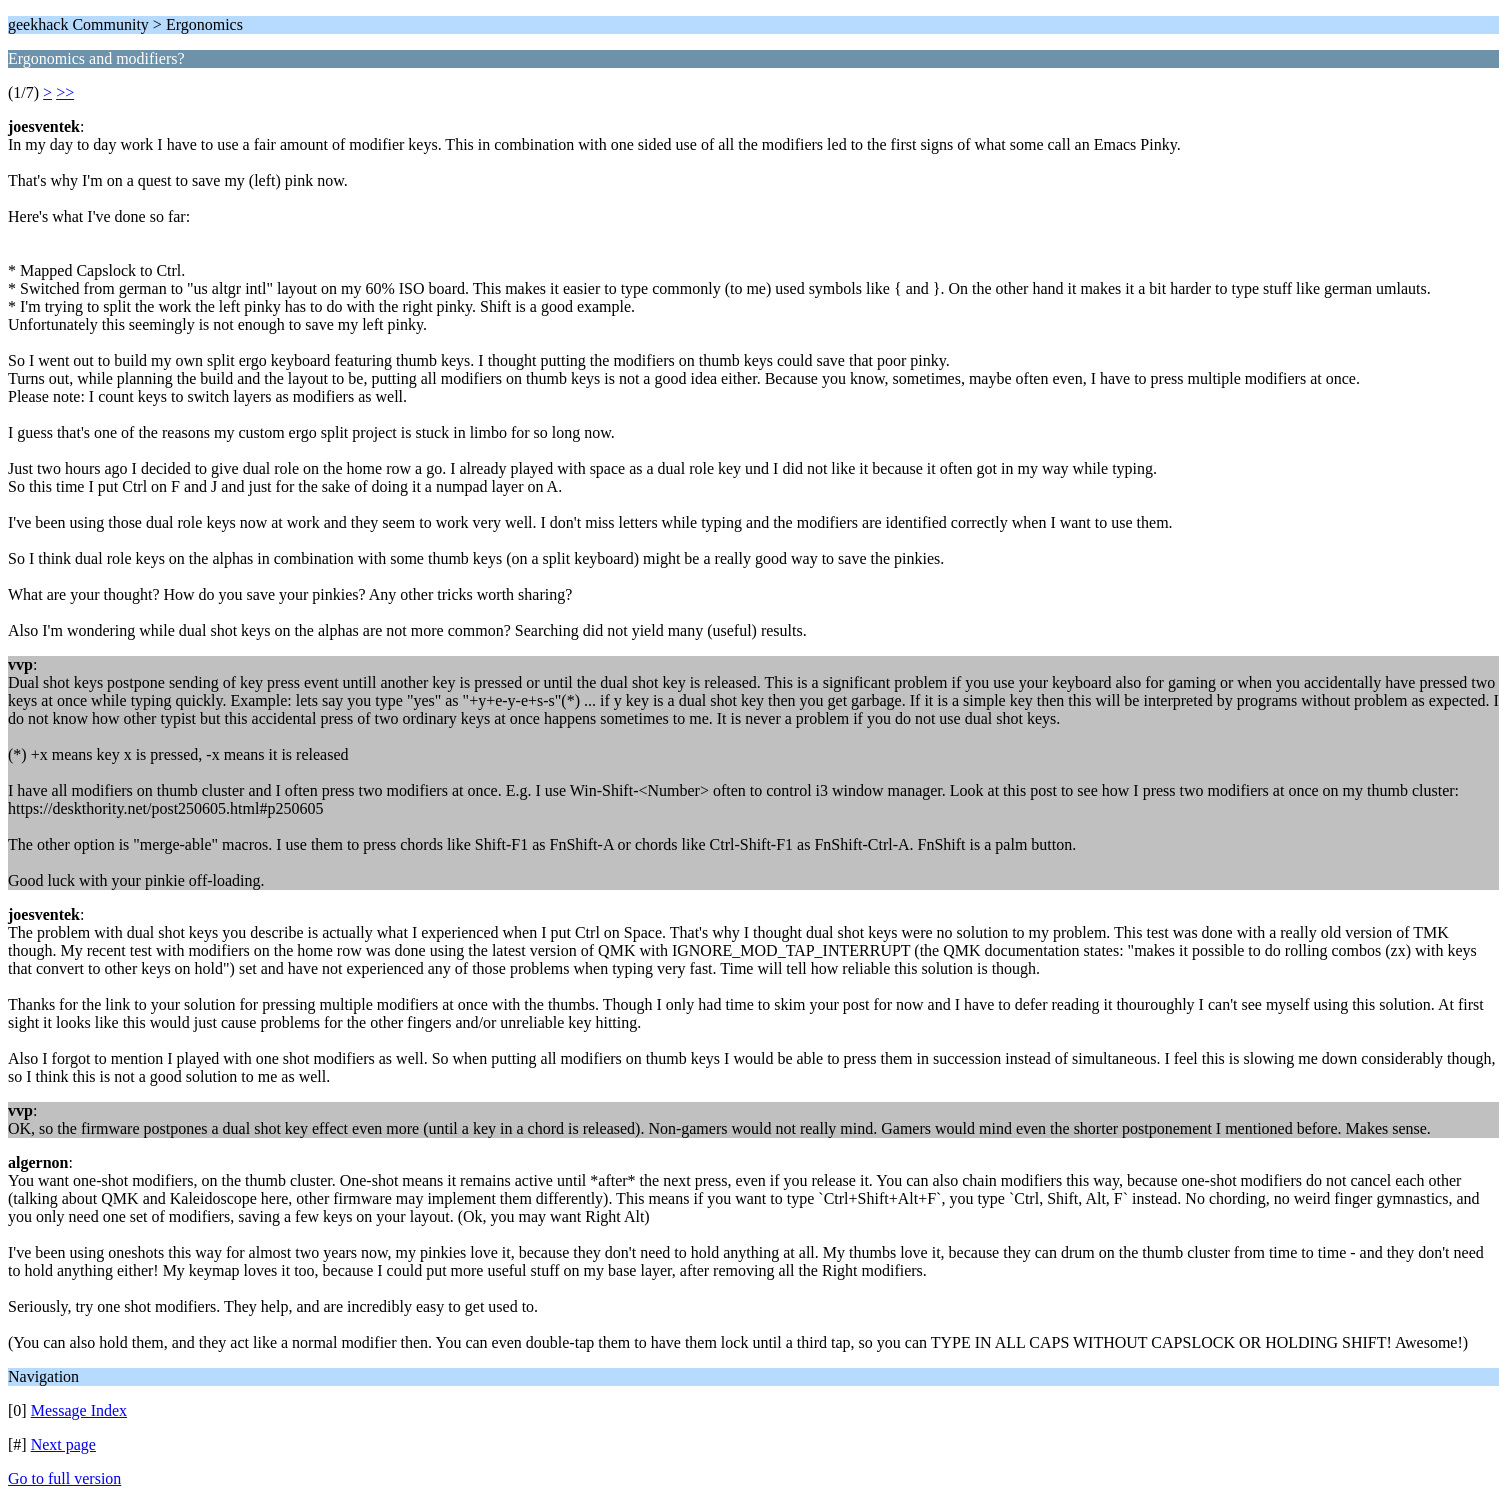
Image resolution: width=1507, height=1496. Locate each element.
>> (65, 92)
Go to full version (64, 1478)
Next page (63, 1444)
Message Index (79, 1410)
